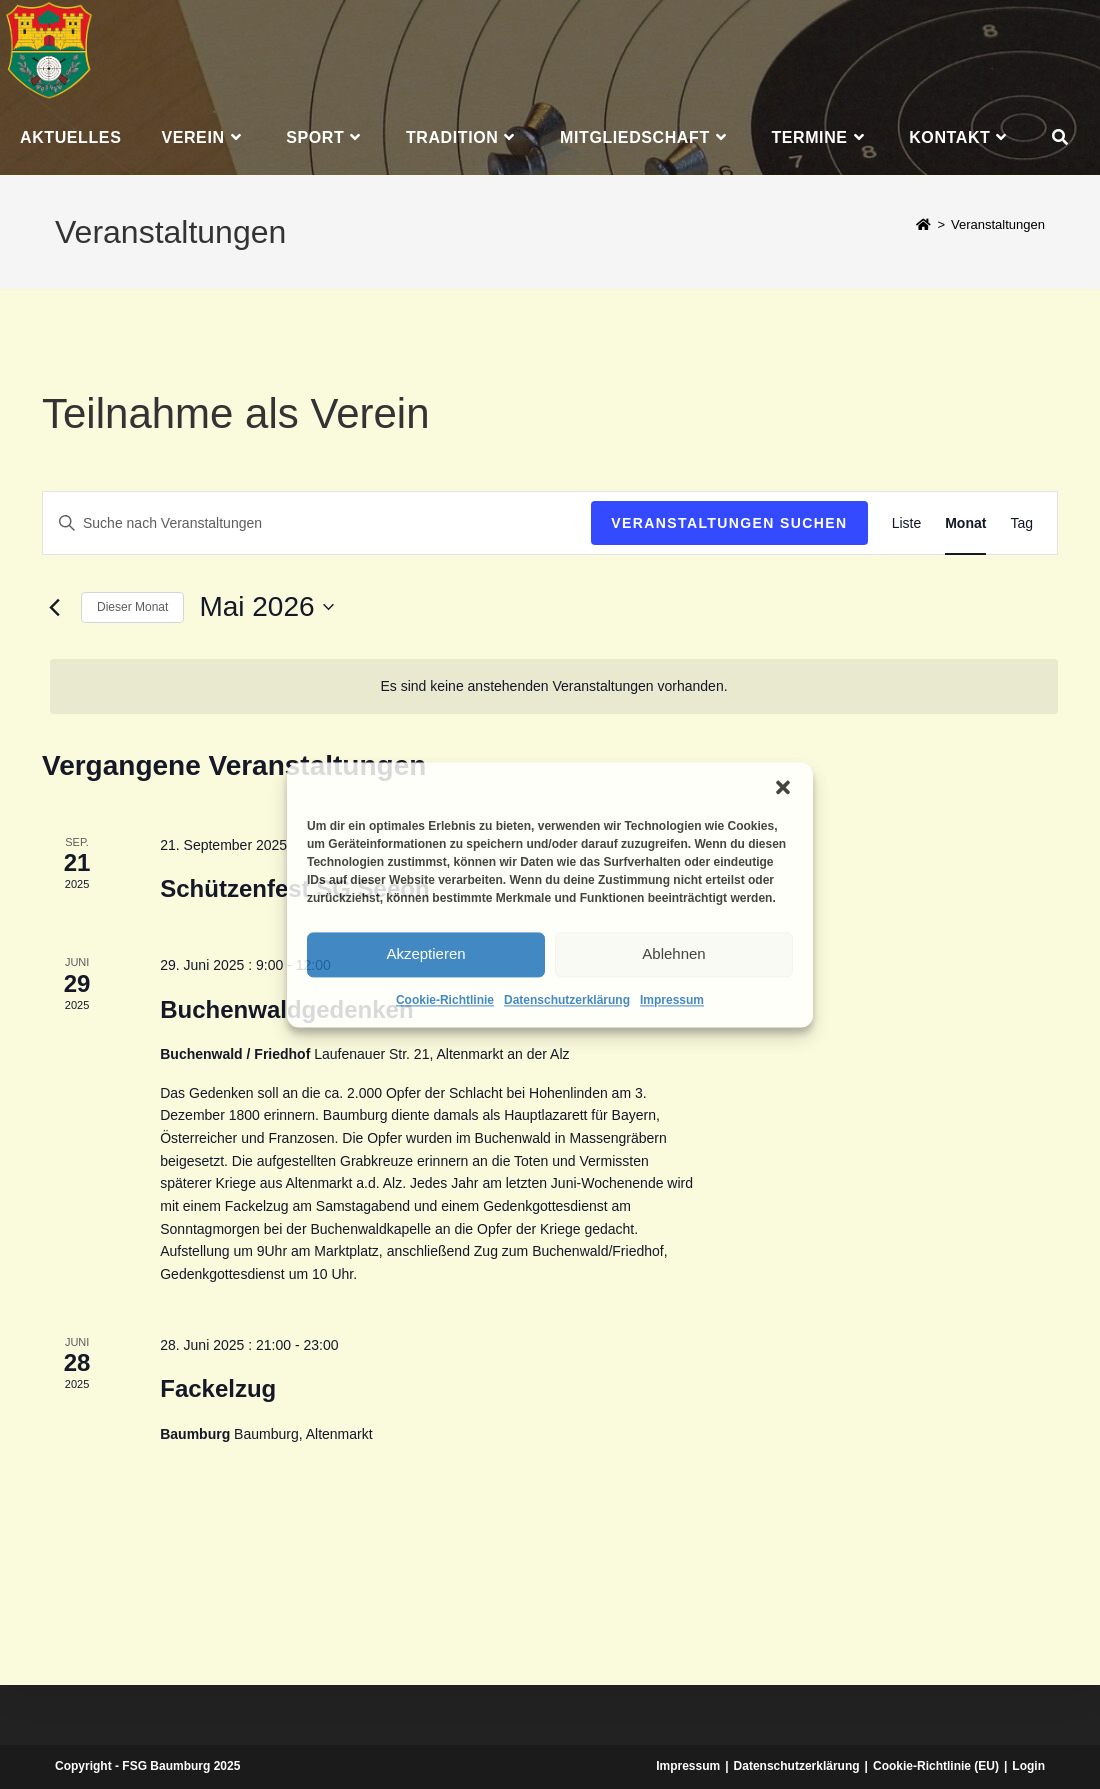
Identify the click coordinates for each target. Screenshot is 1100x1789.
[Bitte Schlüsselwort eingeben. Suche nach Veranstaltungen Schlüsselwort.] (317, 523)
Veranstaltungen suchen (729, 523)
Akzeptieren (425, 953)
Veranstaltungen (998, 224)
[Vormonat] (54, 607)
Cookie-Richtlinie (445, 1000)
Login (1028, 1766)
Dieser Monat (132, 607)
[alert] (554, 686)
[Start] (923, 224)
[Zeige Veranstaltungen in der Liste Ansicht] (907, 523)
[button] (783, 787)
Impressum (672, 1000)
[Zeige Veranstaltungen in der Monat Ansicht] (965, 523)
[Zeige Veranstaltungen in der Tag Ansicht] (1021, 523)
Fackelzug (218, 1388)
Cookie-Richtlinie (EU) (936, 1766)
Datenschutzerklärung (567, 1000)
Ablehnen (673, 953)
